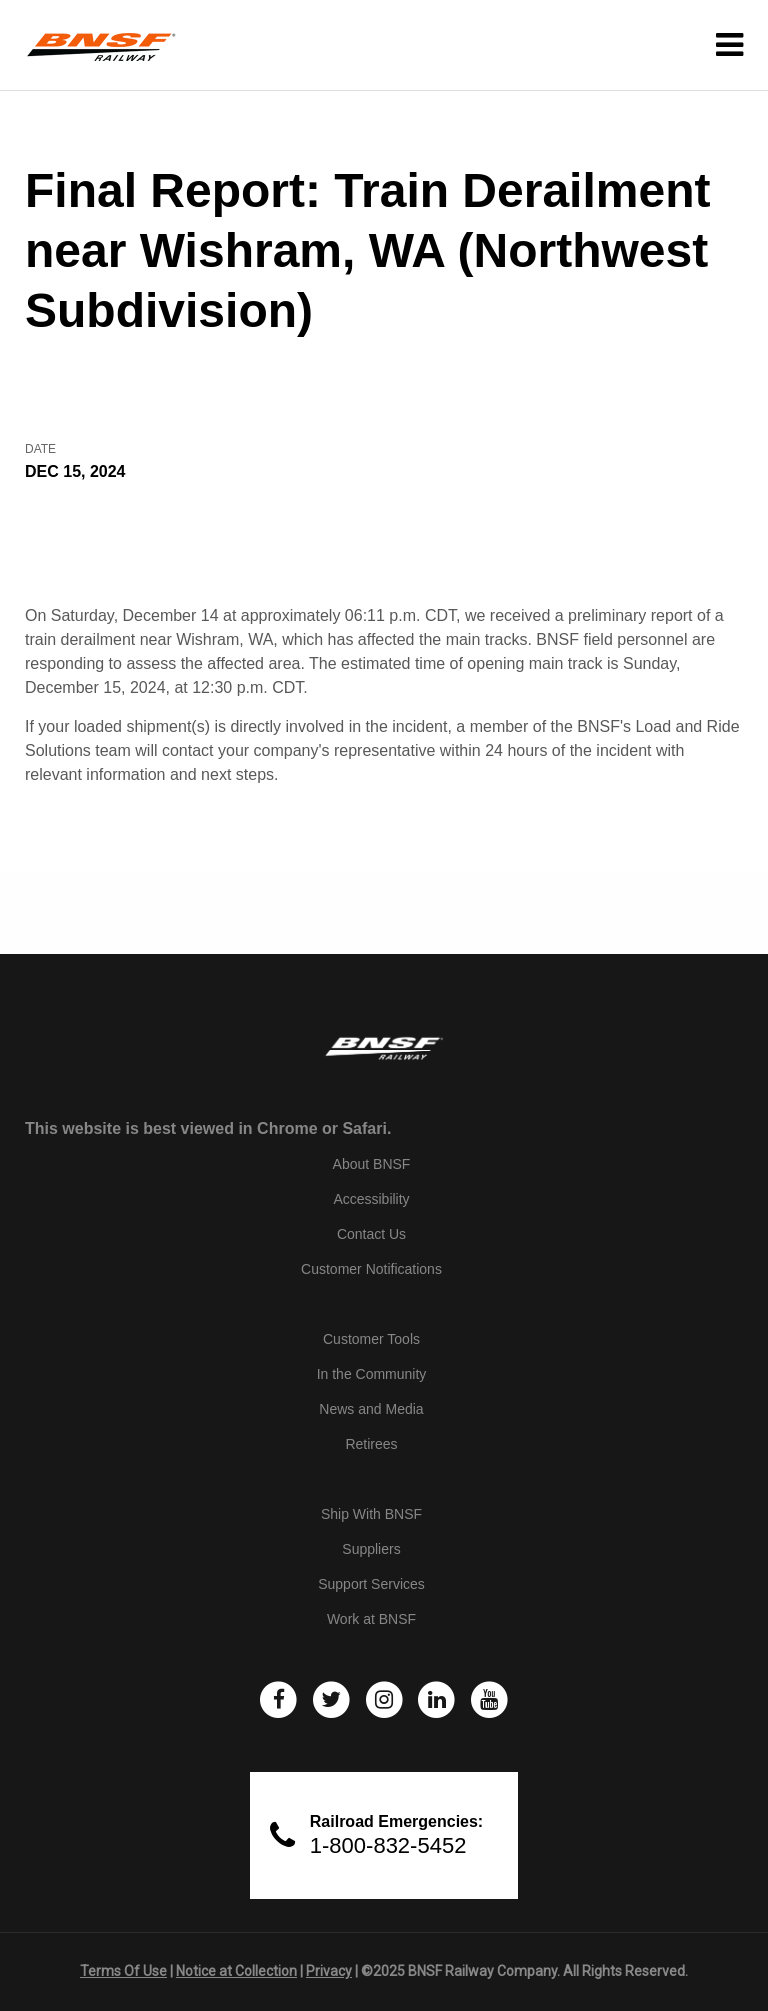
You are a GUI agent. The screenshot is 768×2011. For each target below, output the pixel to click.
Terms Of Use (123, 1971)
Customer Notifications (371, 1269)
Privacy (329, 1971)
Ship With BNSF (371, 1514)
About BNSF (372, 1164)
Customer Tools (371, 1339)
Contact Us (371, 1234)
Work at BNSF (371, 1619)
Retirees (371, 1444)
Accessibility (371, 1199)
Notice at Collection (236, 1971)
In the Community (372, 1374)
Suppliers (371, 1549)
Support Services (371, 1584)
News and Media (371, 1409)
